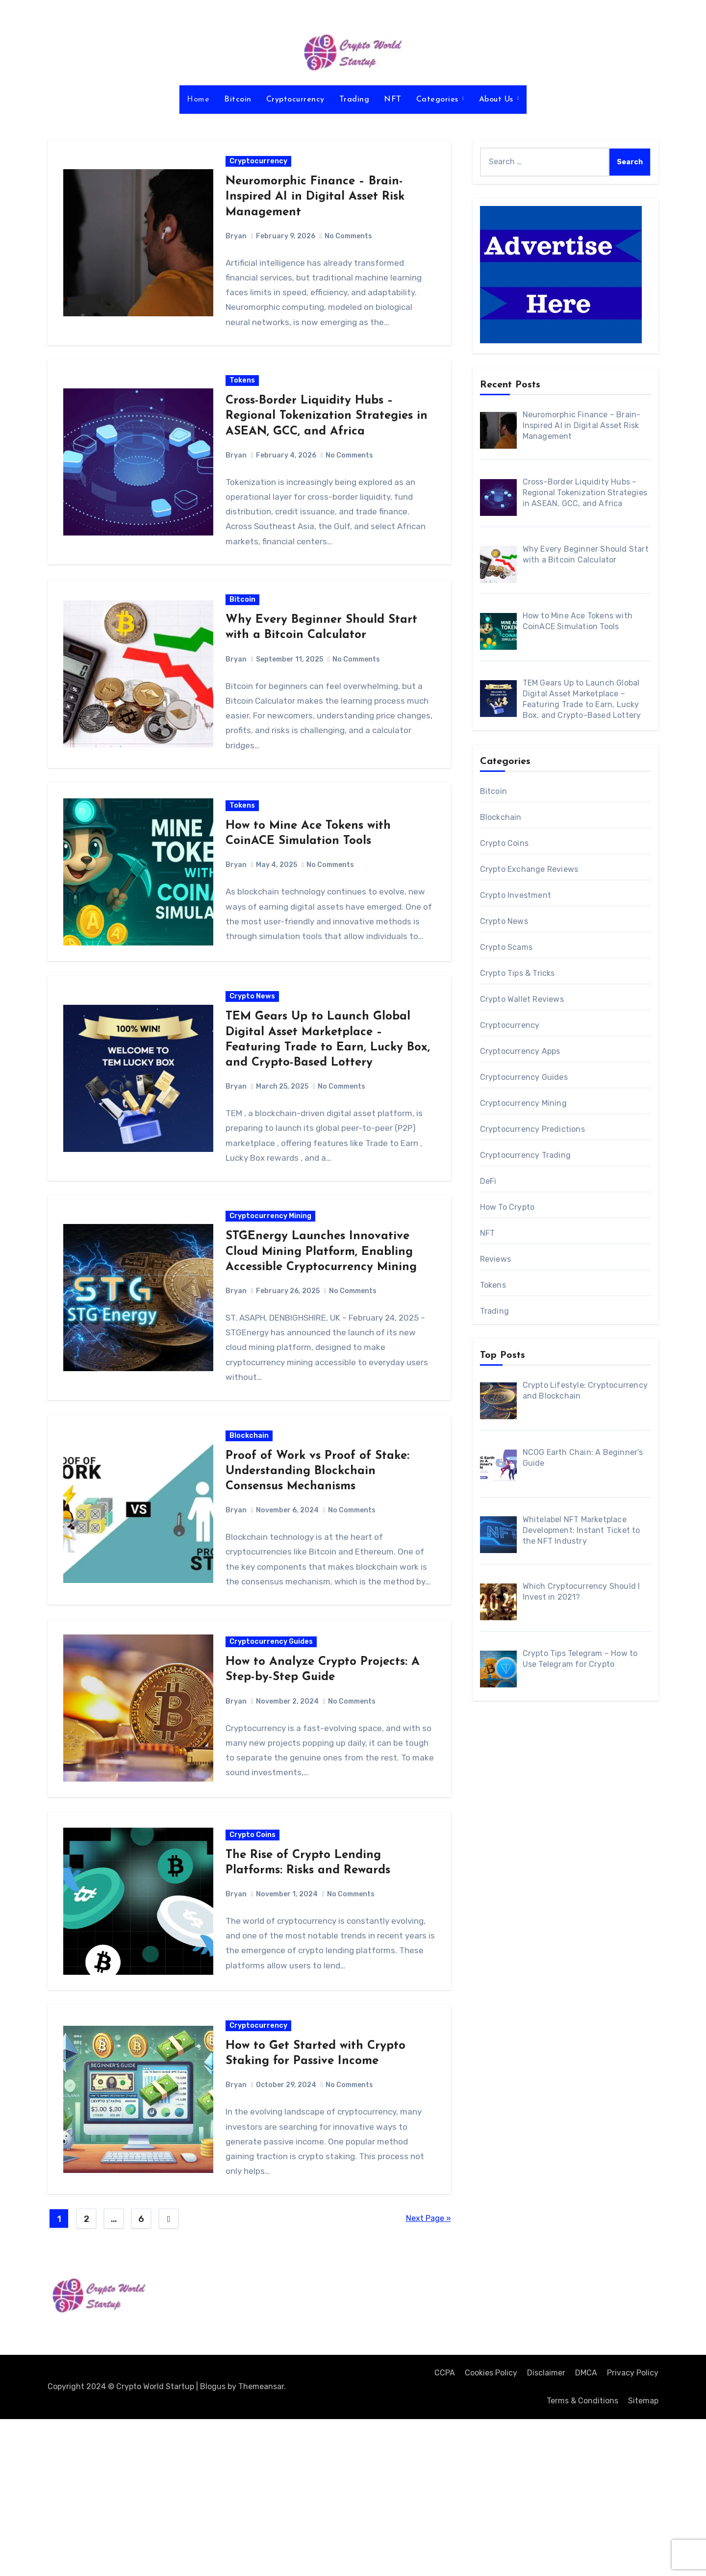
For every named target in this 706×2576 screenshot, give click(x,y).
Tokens (243, 400)
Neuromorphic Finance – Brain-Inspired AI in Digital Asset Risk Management (316, 203)
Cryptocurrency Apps (520, 1051)
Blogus (213, 2543)
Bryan (237, 242)
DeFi (488, 1181)
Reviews (495, 1259)
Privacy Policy (632, 2529)
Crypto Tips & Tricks (517, 973)
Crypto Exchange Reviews (529, 869)
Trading (354, 99)
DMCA (586, 2529)
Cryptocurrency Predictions (532, 1129)
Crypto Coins (254, 1971)
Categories (438, 99)
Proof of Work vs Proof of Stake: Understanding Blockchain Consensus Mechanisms (319, 1567)
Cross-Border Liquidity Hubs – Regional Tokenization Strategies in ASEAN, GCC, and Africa (328, 435)
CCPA (444, 2529)
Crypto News (254, 1066)
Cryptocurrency (295, 99)
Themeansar (261, 2543)
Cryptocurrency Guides (272, 1765)
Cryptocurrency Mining (272, 1299)
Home (198, 99)
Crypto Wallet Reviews (522, 999)
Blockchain (250, 1531)
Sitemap (643, 2557)
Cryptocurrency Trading (525, 1155)
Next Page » (428, 2374)
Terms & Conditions (582, 2557)
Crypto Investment (515, 895)
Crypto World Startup (120, 2478)
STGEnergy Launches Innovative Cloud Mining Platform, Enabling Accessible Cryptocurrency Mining (322, 1335)
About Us (497, 99)
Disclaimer (546, 2529)
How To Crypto (507, 1207)
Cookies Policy (491, 2529)
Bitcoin (238, 99)
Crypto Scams (506, 947)
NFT (393, 99)
